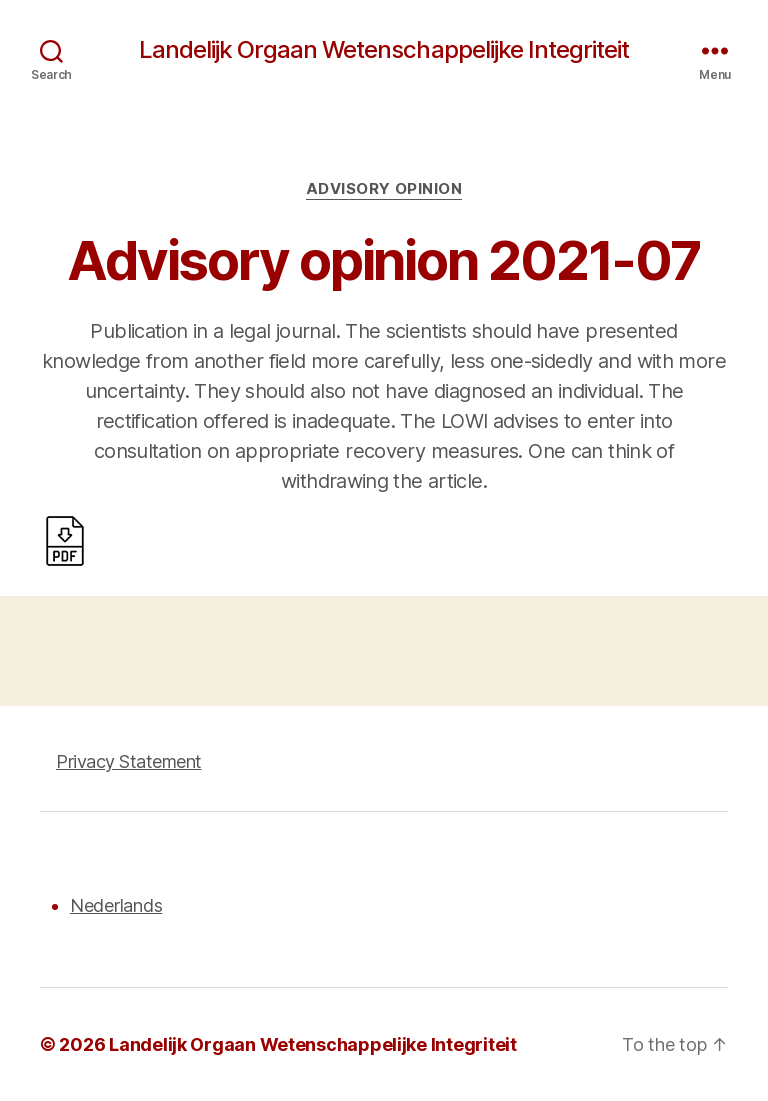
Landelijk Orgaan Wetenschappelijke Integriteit (383, 50)
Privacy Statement (129, 761)
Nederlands (116, 905)
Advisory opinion (384, 189)
